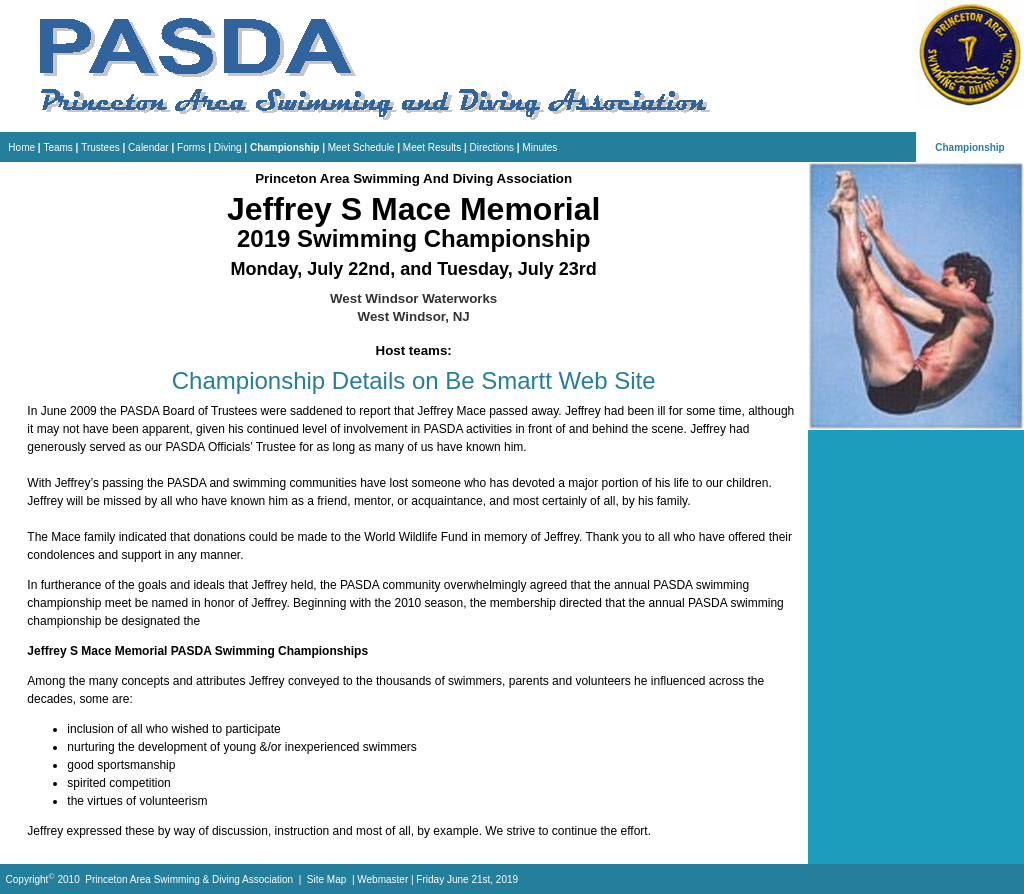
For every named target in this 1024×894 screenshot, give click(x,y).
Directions (492, 147)
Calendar (148, 147)
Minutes (539, 147)
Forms (191, 147)
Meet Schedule (361, 147)
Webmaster (382, 880)
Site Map (326, 880)
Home (21, 147)
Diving (228, 147)
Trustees (100, 147)
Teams (57, 147)
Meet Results (432, 147)
